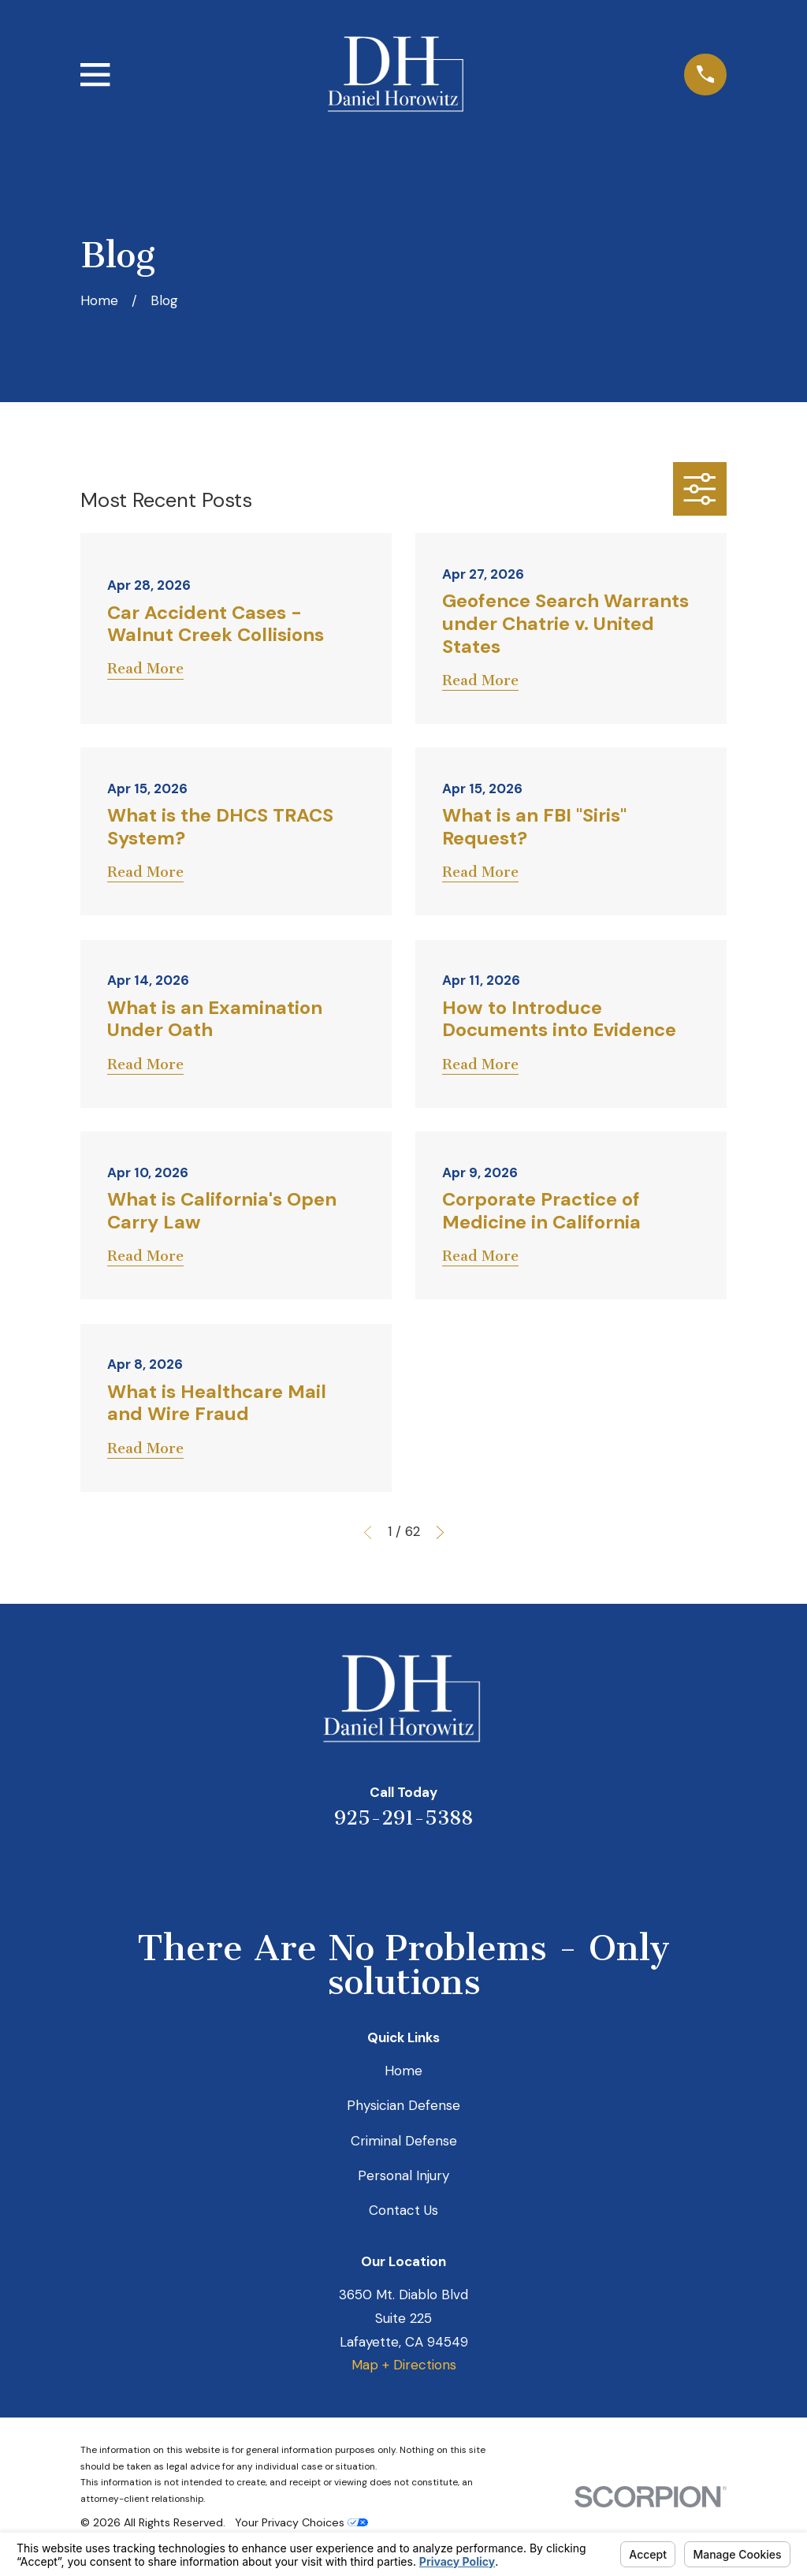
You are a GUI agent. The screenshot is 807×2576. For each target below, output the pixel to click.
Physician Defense (403, 2105)
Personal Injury (403, 2175)
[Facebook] (467, 1870)
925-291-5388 (403, 1817)
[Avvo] (424, 1870)
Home (403, 2070)
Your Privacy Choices (301, 2522)
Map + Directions (403, 2364)
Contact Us (403, 2210)
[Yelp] (339, 1870)
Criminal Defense (404, 2140)
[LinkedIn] (382, 1870)
